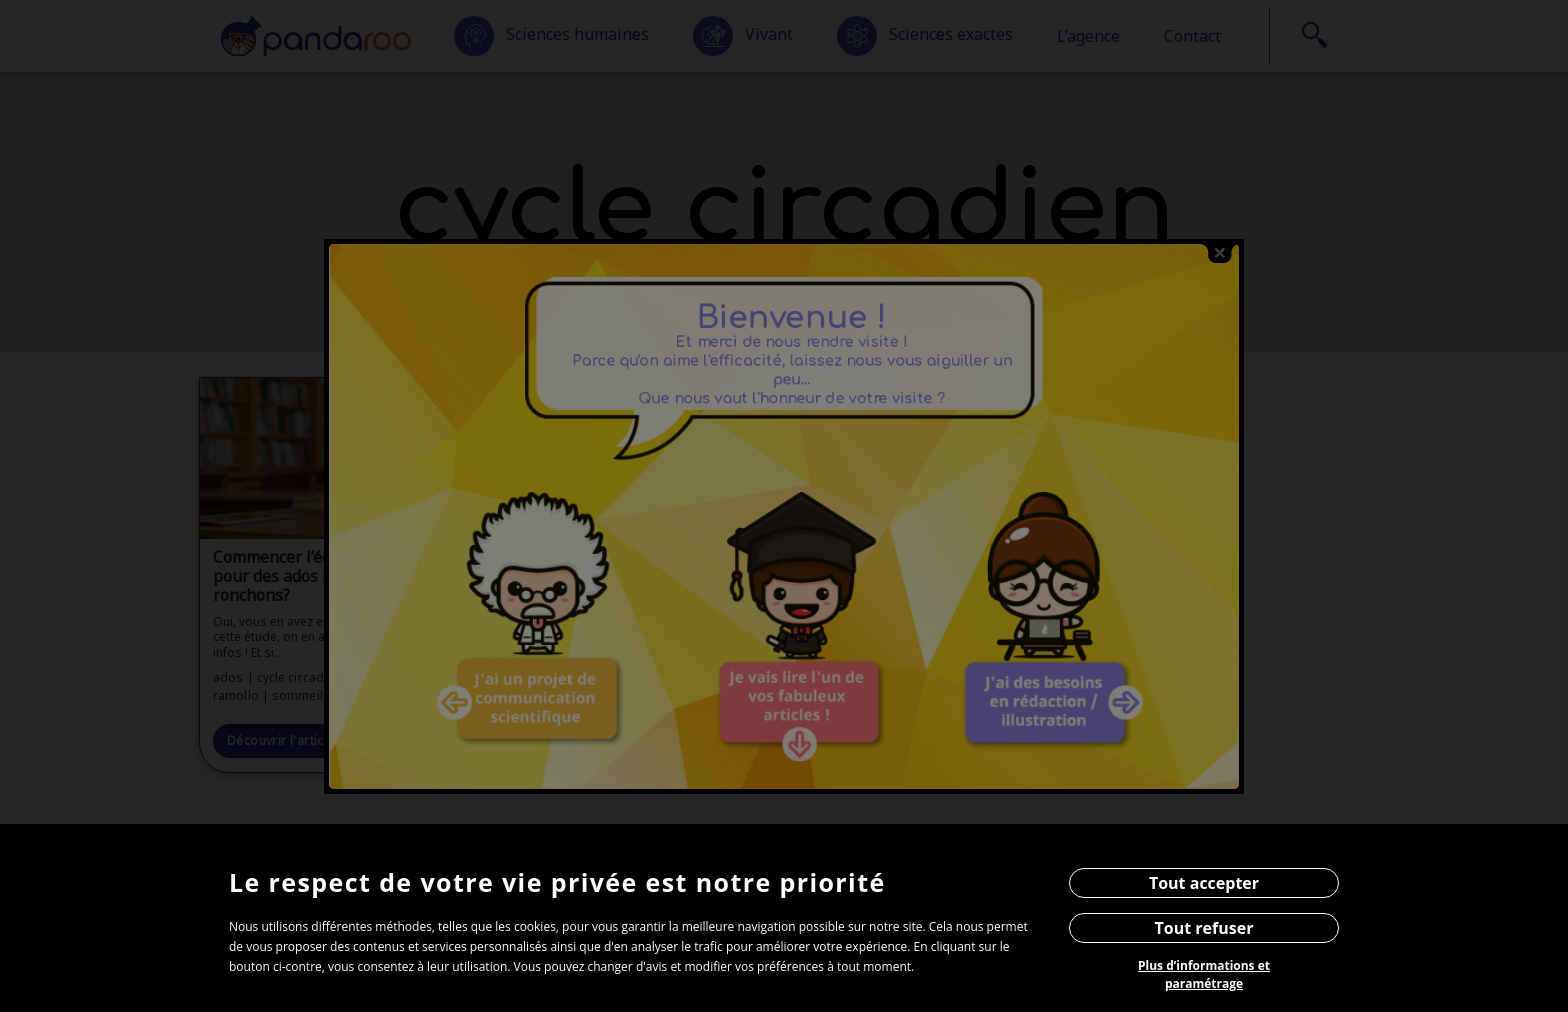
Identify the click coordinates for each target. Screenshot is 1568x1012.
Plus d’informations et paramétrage (1204, 974)
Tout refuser (1204, 928)
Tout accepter (1204, 883)
